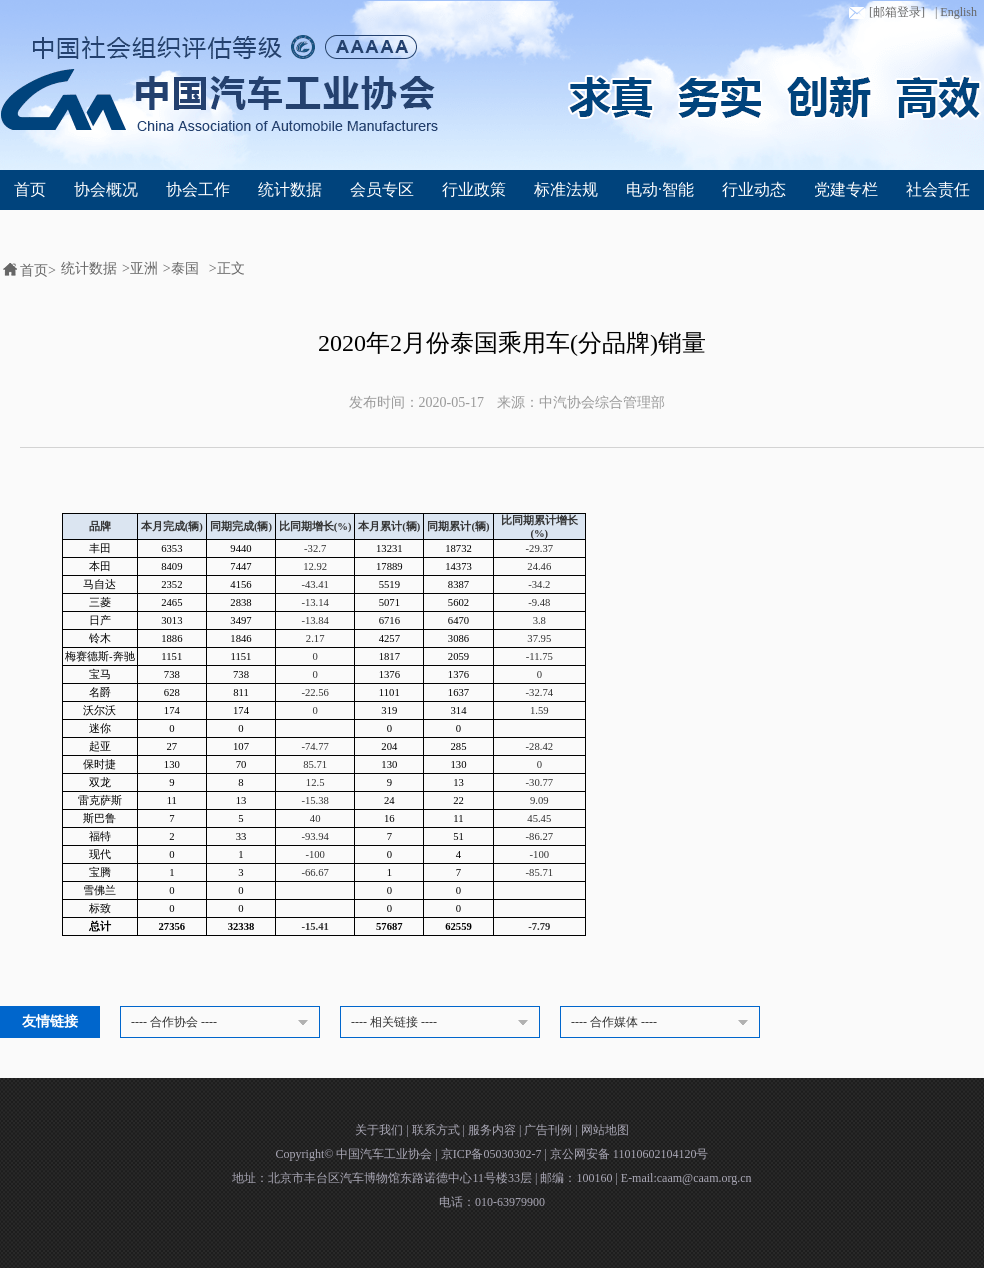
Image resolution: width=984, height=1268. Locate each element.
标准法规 (566, 189)
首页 (30, 189)
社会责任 (938, 189)
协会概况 (106, 189)
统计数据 (290, 189)
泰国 (185, 268)
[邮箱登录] (885, 13)
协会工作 (198, 189)
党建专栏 (846, 189)
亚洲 (144, 268)
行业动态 (754, 189)
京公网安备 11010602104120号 (629, 1154)
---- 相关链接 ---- (443, 1023)
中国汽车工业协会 (385, 1154)
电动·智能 (660, 189)
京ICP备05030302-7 (493, 1154)
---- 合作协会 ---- (223, 1023)
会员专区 (382, 189)
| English (956, 12)
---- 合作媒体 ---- (663, 1023)
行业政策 (474, 189)
